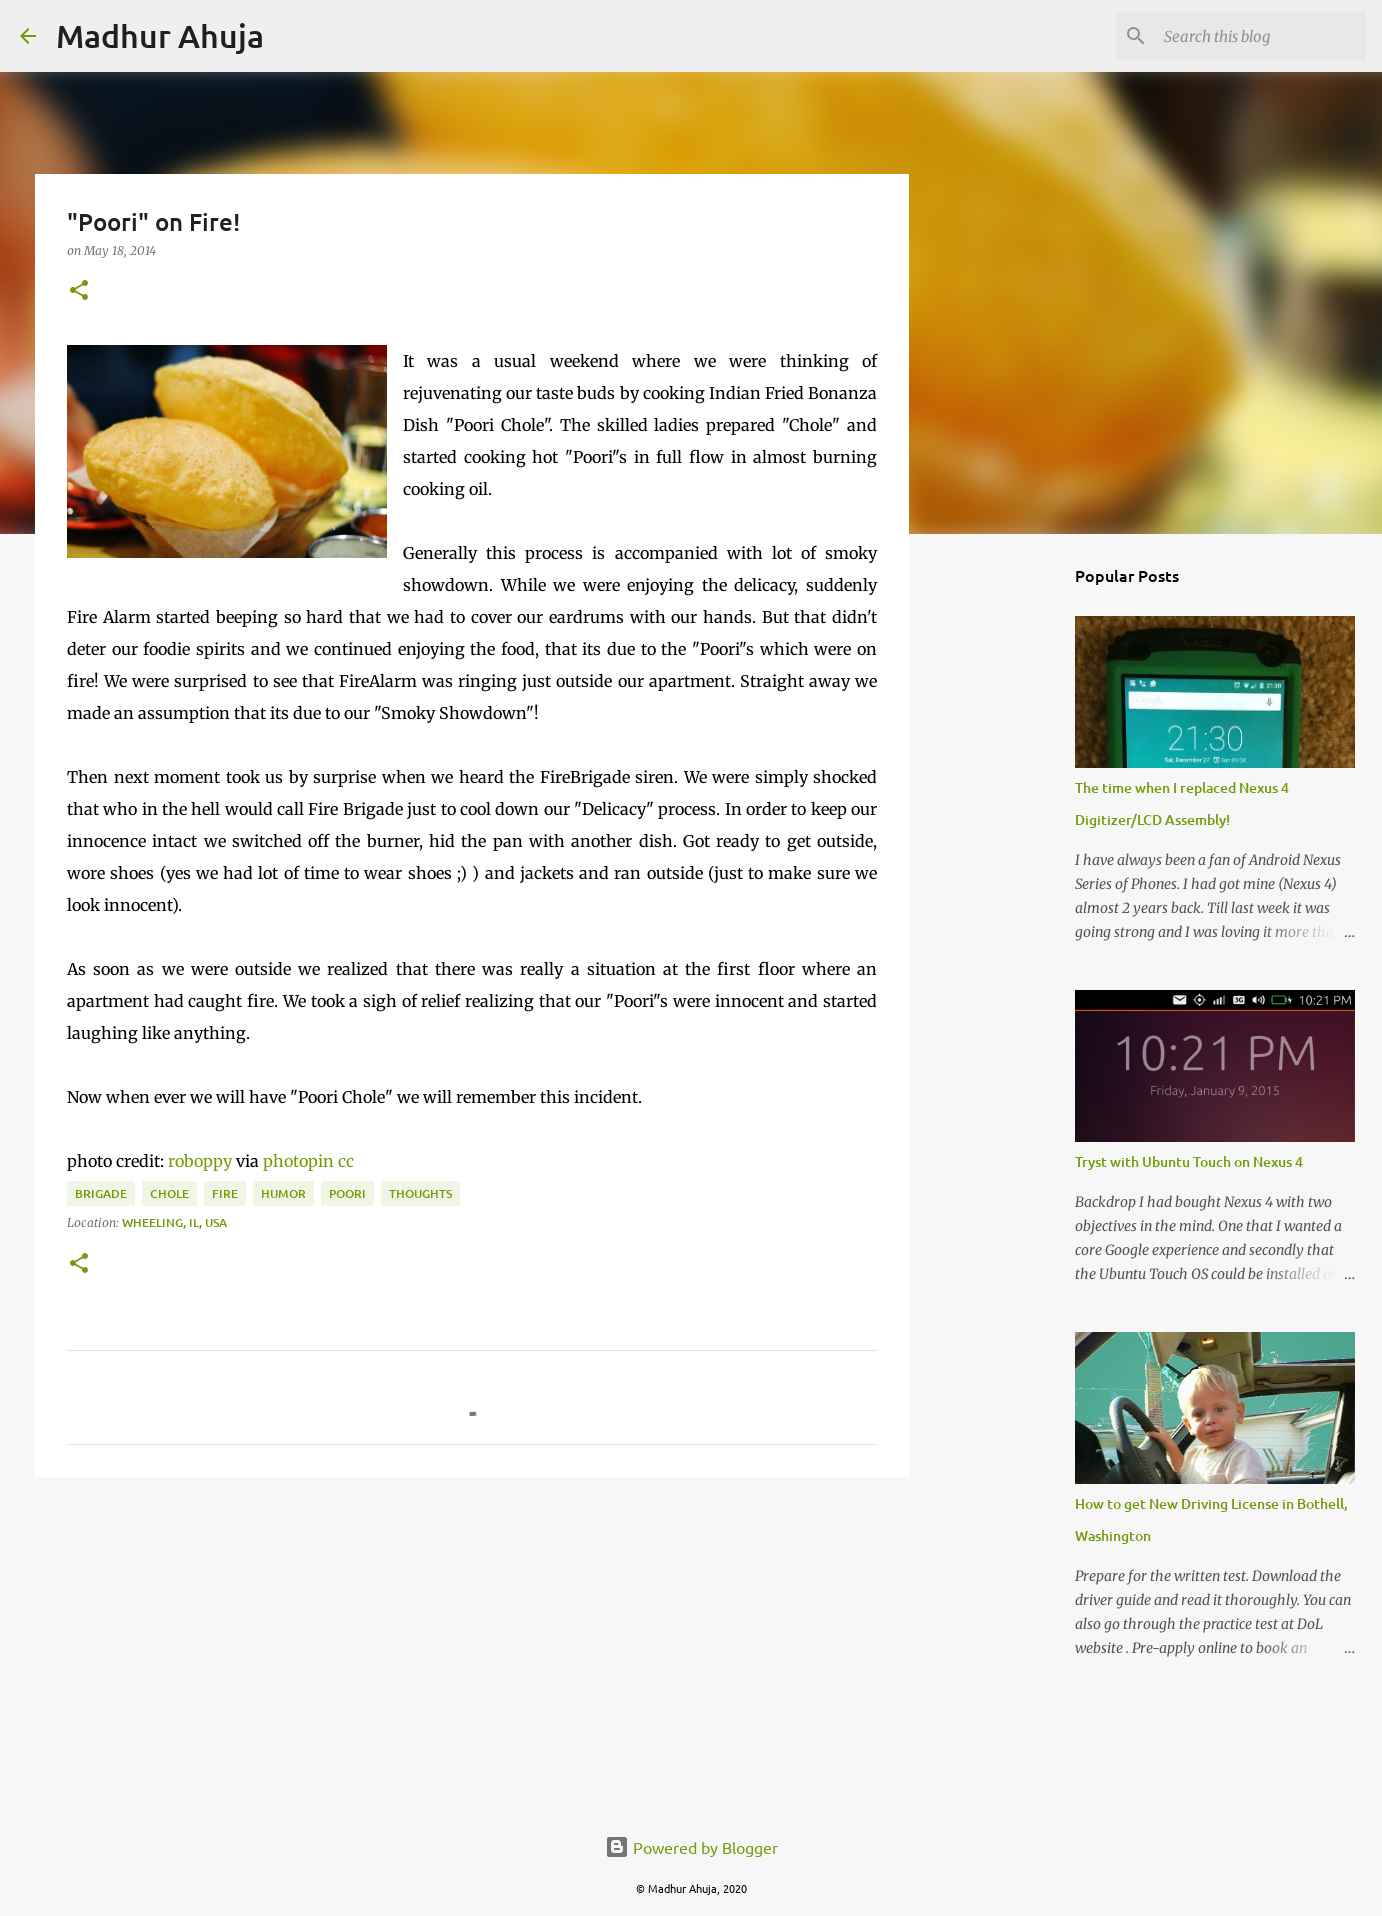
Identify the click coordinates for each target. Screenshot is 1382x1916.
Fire (225, 1193)
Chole (169, 1193)
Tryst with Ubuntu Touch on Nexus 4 (1189, 1161)
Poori (347, 1193)
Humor (283, 1193)
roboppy (200, 1161)
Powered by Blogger (691, 1847)
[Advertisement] (472, 1647)
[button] (79, 291)
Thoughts (420, 1193)
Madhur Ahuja (160, 35)
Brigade (101, 1193)
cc (346, 1161)
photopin (298, 1161)
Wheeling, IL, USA (174, 1222)
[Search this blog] (1261, 36)
